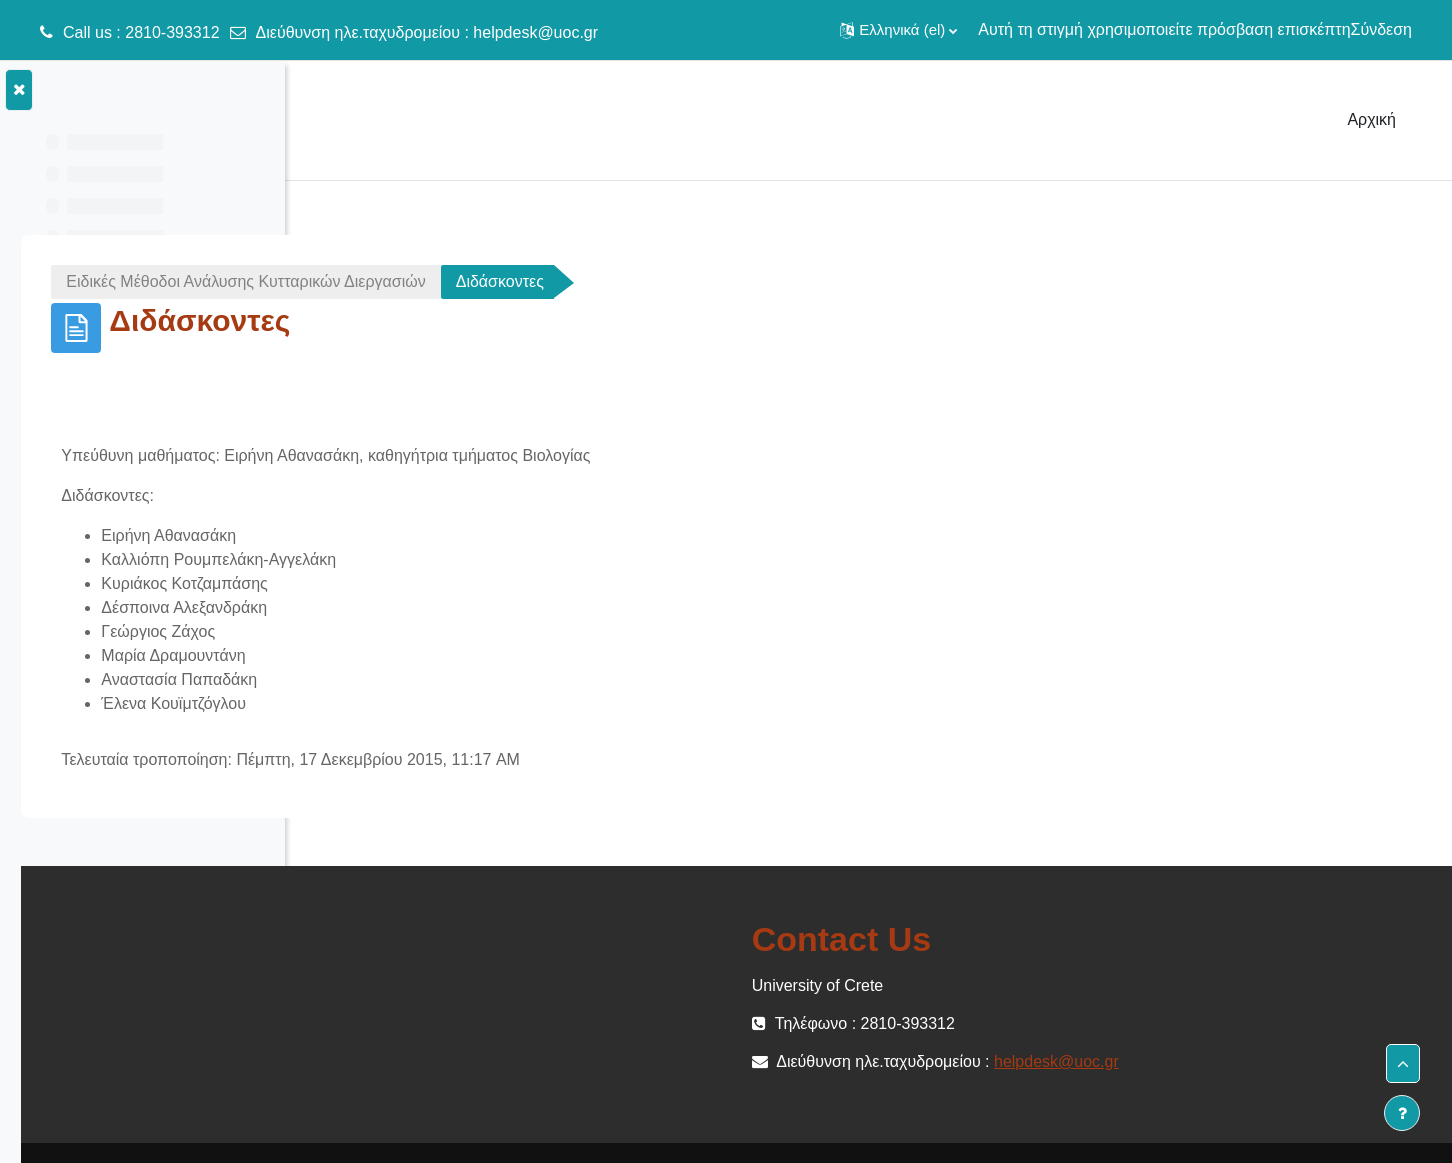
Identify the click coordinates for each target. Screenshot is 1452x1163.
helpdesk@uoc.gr (535, 32)
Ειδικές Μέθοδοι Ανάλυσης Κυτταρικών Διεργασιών (525, 281)
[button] (898, 30)
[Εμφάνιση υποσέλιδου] (1402, 1113)
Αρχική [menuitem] (1371, 119)
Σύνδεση (1381, 29)
